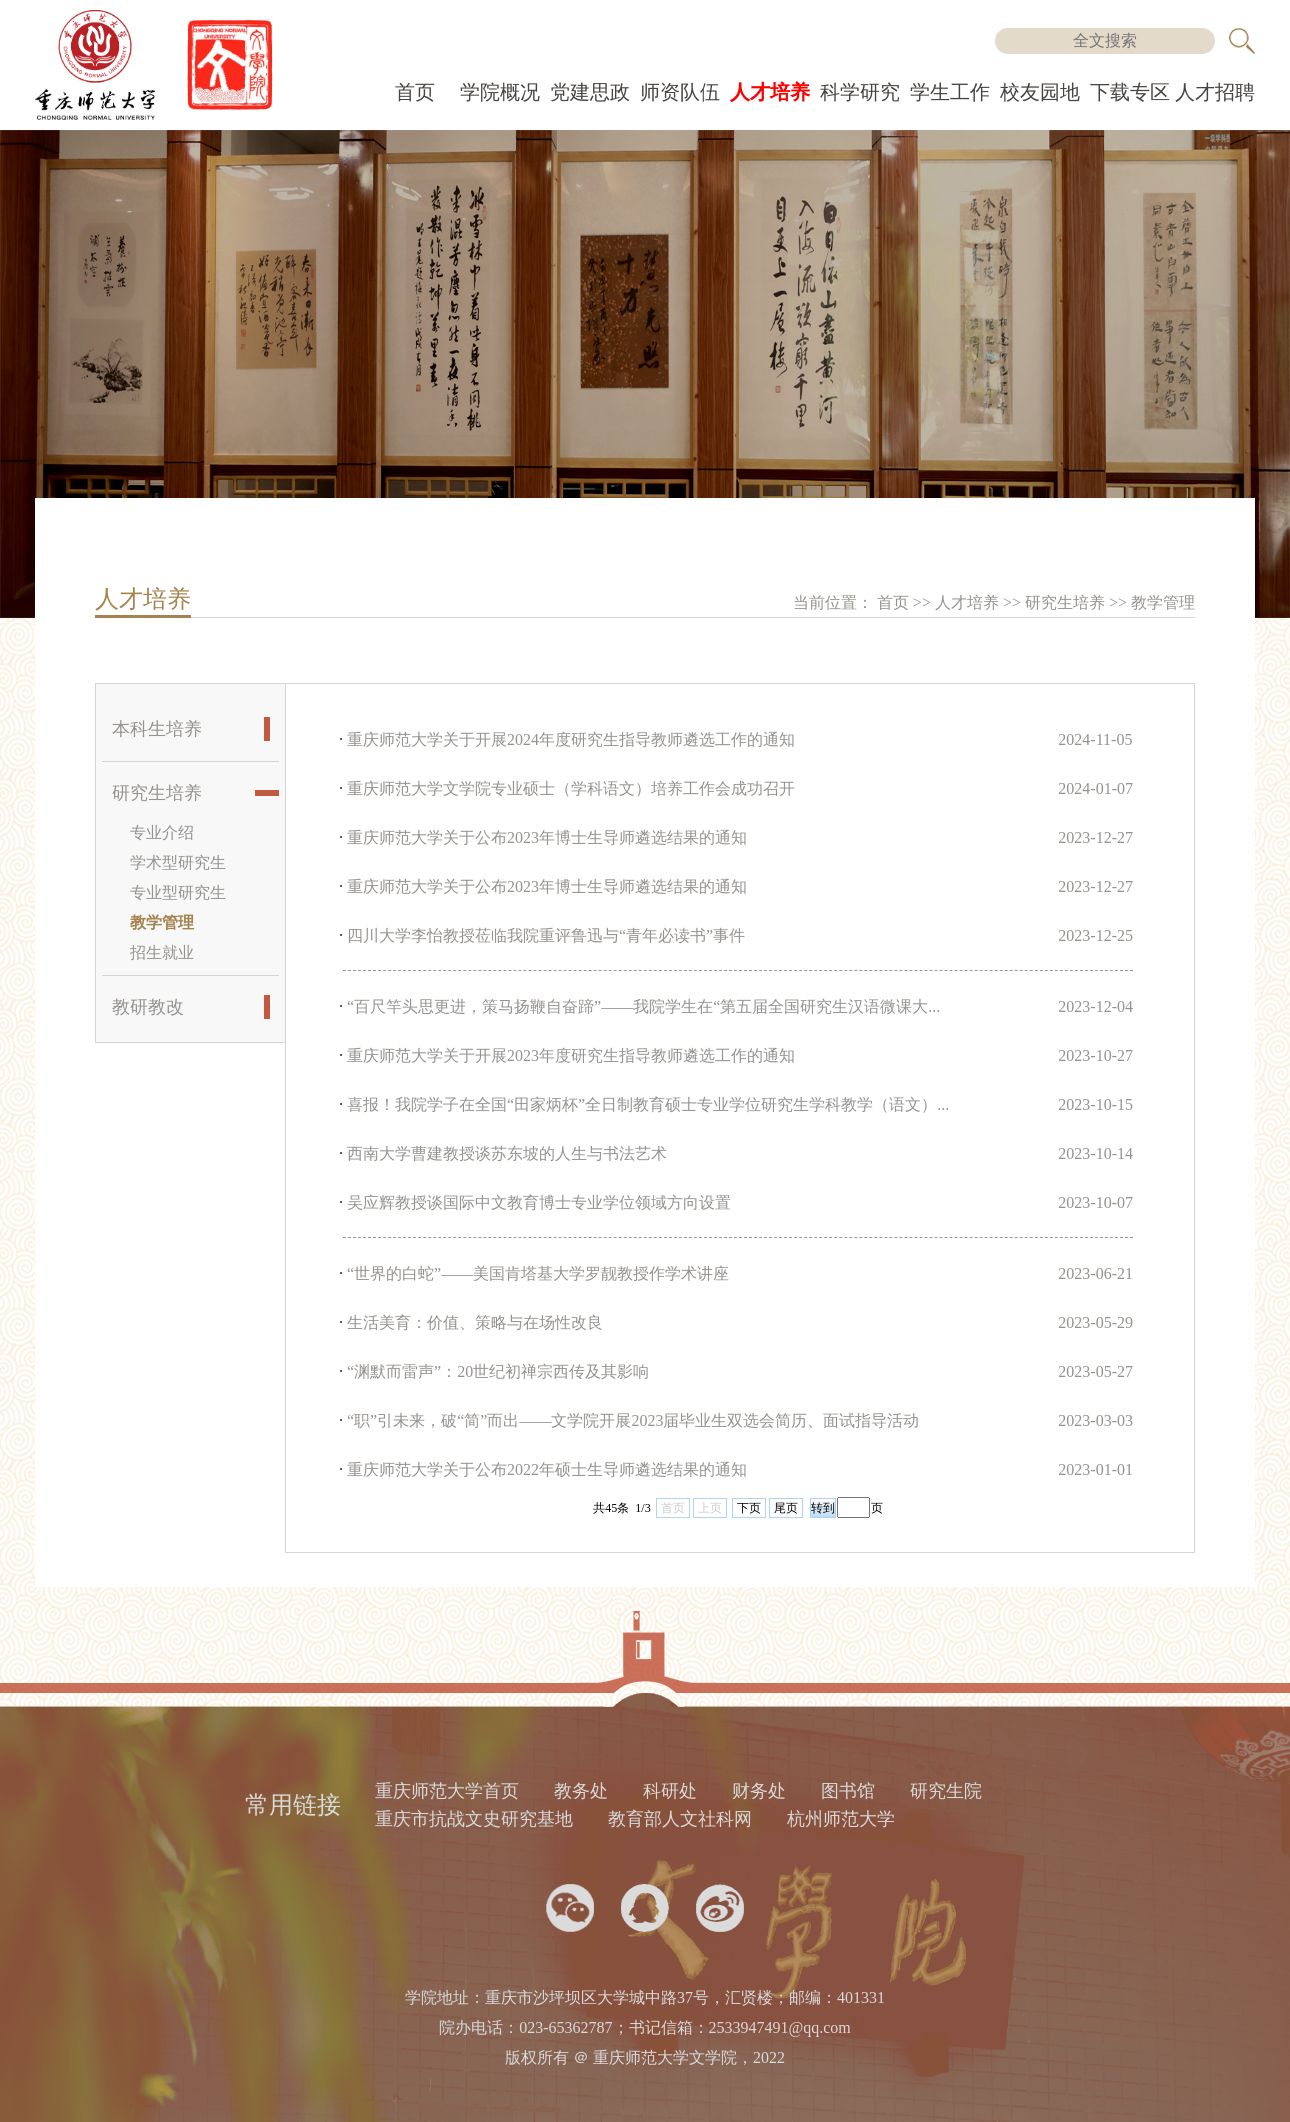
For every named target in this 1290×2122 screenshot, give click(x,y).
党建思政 (590, 92)
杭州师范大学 (841, 1819)
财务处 (759, 1791)
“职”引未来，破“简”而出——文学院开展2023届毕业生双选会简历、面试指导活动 (633, 1420)
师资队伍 (680, 92)
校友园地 (1040, 92)
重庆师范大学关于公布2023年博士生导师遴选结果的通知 (547, 837)
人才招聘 (1215, 92)
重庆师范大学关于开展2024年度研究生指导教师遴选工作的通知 (571, 739)
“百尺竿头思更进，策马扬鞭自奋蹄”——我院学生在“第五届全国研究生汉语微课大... (643, 1006)
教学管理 (1163, 602)
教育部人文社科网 (680, 1819)
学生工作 (950, 92)
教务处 (581, 1791)
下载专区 (1130, 92)
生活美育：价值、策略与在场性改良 (475, 1322)
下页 (749, 1508)
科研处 (670, 1791)
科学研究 (860, 92)
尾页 (786, 1508)
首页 (415, 92)
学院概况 (500, 92)
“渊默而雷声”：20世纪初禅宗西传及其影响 (498, 1371)
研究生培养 (1067, 602)
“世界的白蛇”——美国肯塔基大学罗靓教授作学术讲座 (538, 1273)
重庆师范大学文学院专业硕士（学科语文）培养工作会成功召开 (571, 788)
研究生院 (946, 1791)
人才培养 (770, 92)
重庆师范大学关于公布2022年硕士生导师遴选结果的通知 (547, 1469)
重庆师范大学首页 (447, 1791)
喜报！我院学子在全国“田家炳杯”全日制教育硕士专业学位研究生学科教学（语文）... (648, 1104)
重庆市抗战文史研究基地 (474, 1819)
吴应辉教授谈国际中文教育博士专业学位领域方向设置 (539, 1202)
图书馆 (848, 1791)
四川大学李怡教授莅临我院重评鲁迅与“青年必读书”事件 (546, 935)
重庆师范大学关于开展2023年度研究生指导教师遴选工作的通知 (571, 1055)
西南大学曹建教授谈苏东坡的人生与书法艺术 (507, 1153)
